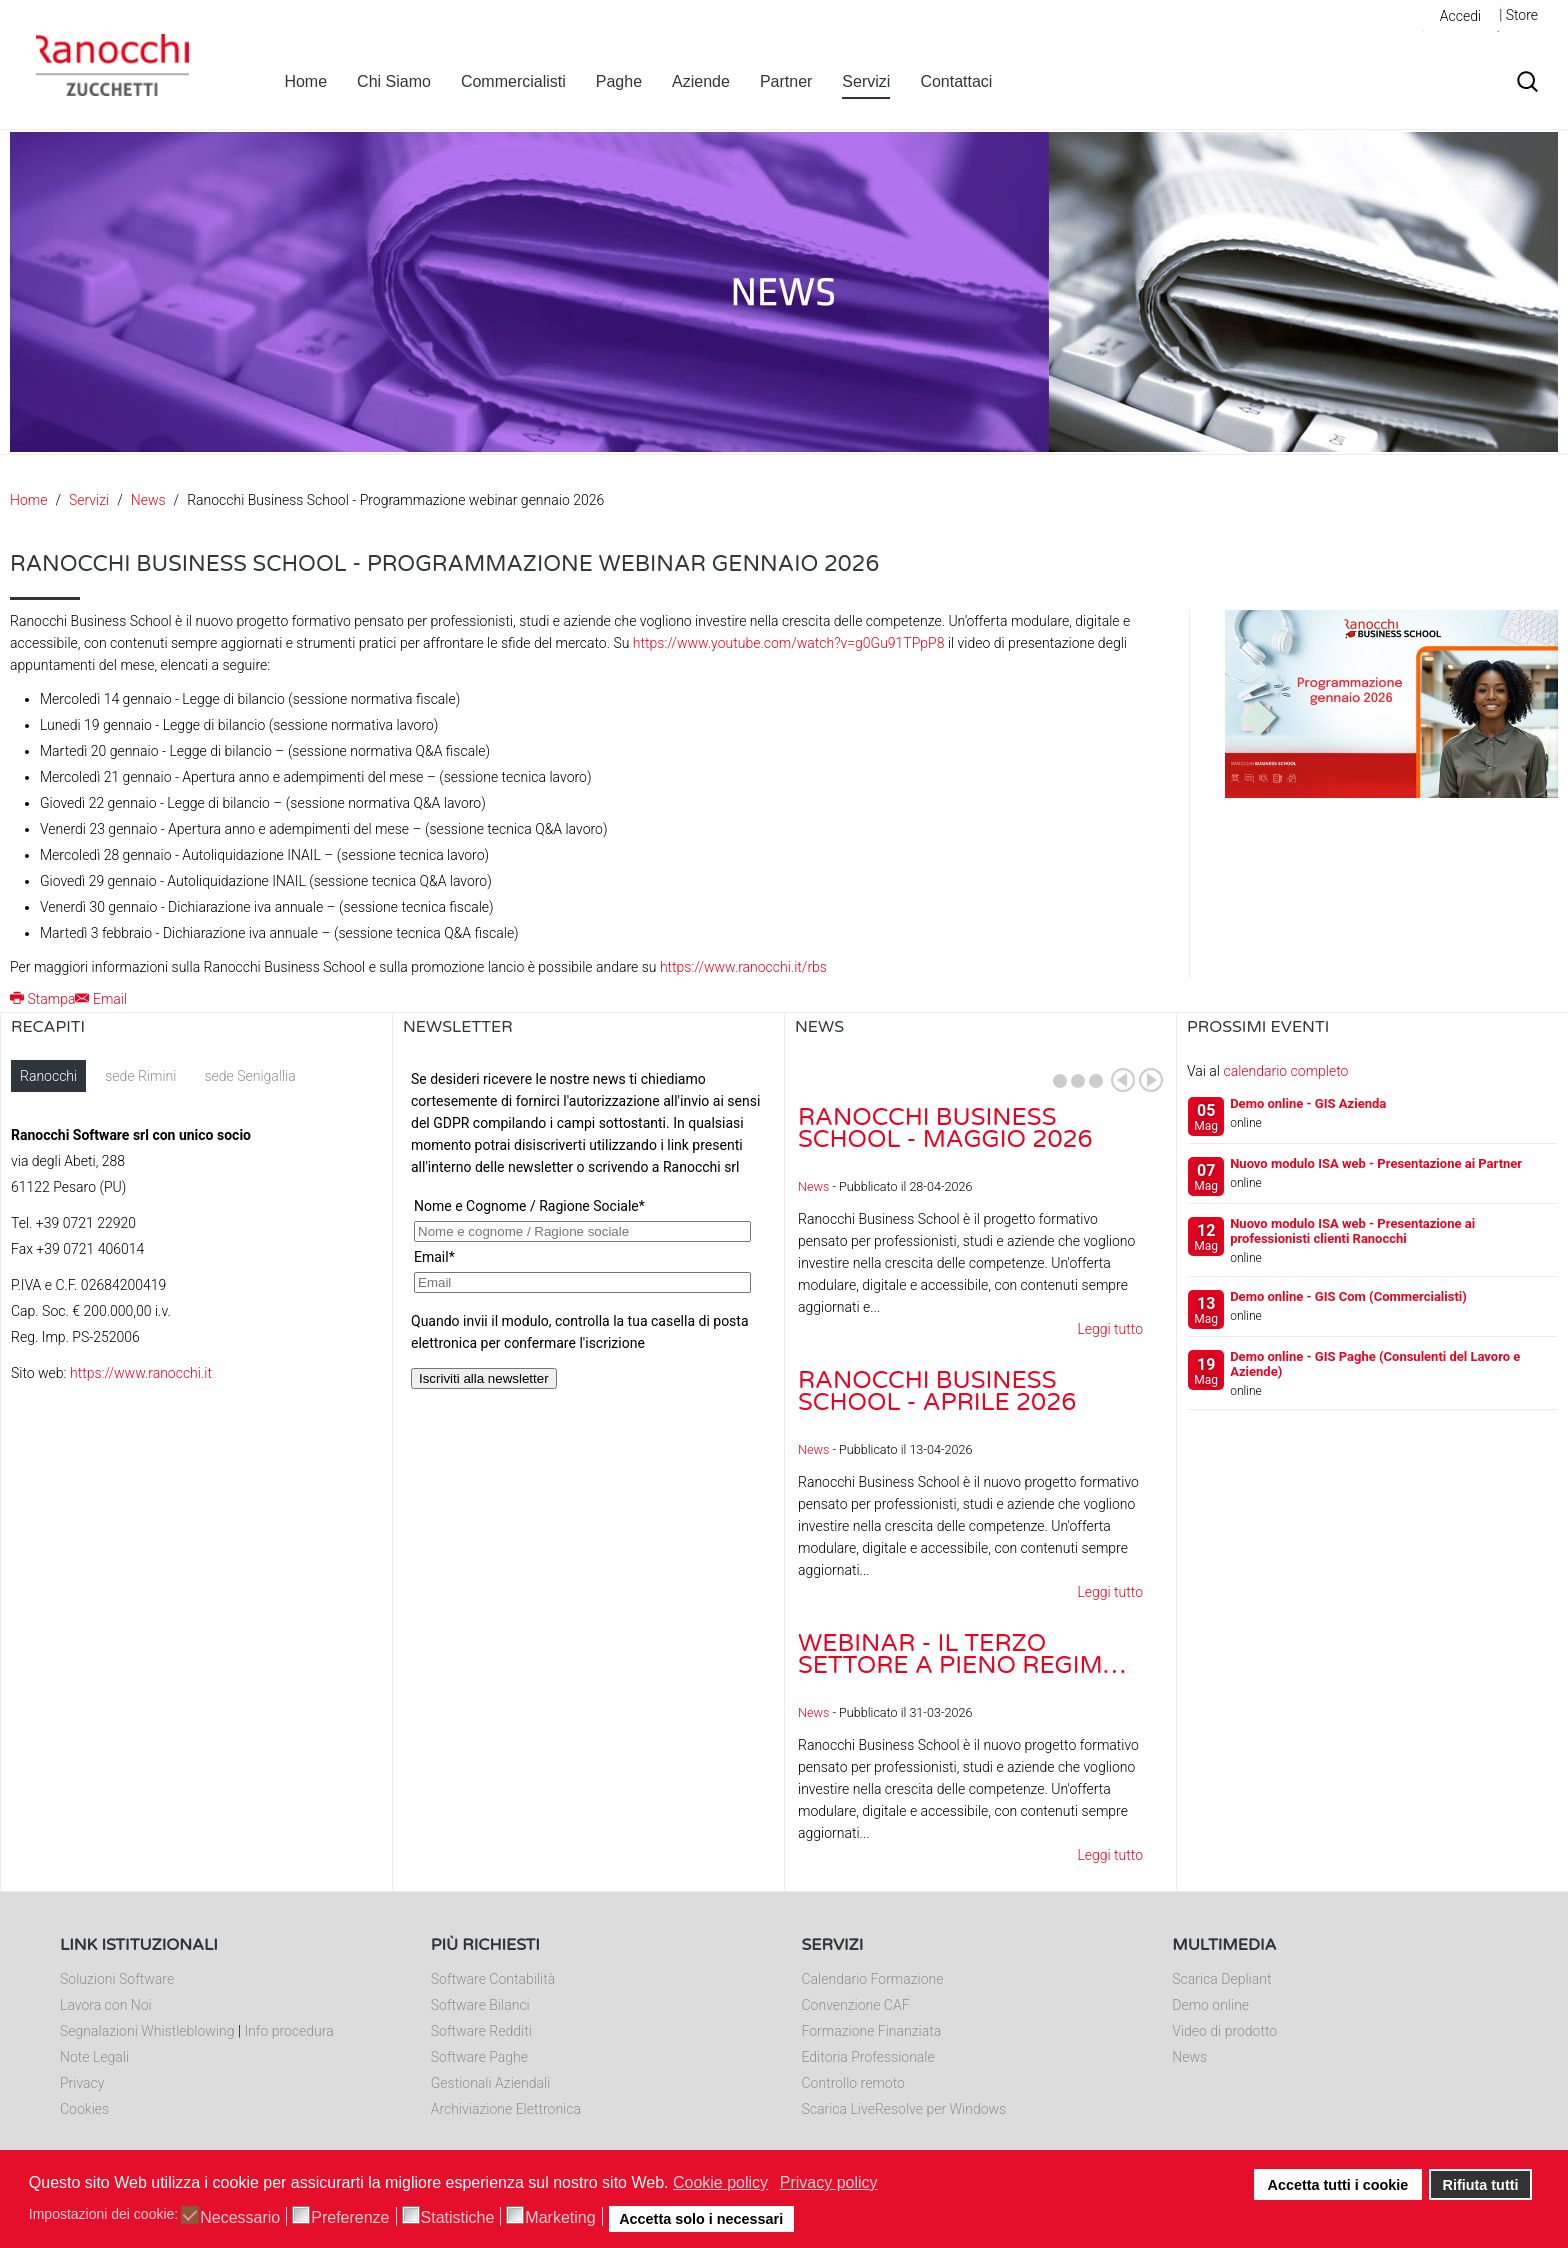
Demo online (1210, 2005)
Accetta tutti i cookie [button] (1338, 2185)
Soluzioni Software (117, 1979)
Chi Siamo (394, 81)
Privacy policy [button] (829, 2182)
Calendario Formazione (873, 1979)
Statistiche (458, 2218)
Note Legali (94, 2057)
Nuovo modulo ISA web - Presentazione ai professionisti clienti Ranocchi (1352, 1231)
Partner (786, 81)
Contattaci (956, 81)
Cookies (84, 2109)
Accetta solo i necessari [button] (701, 2219)
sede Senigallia (249, 1076)
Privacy (82, 2083)
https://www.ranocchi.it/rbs (743, 967)
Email (101, 999)
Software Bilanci (480, 2005)
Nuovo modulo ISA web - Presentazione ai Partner (1376, 1163)
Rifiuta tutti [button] (1481, 2185)
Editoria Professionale (868, 2057)
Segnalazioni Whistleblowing (147, 2031)
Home (305, 81)
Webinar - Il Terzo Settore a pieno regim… (962, 1654)
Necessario (240, 2218)
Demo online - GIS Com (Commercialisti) (1348, 1296)
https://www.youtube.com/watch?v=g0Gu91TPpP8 (789, 643)
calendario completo (1285, 1071)
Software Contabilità (493, 1979)
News (148, 500)
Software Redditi (481, 2031)
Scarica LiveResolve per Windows (904, 2109)
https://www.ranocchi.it (141, 1373)
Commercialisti (513, 81)
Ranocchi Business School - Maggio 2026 (945, 1128)
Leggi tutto (1110, 1329)
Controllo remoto (853, 2083)
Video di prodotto (1224, 2031)
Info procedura (288, 2031)
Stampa (42, 999)
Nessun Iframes (588, 1260)
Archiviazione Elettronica (506, 2109)
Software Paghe (479, 2057)
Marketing (560, 2218)
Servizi (866, 81)
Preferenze (350, 2218)
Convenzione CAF (856, 2005)
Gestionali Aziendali (491, 2083)
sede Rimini (140, 1076)
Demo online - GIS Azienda (1308, 1103)
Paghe (619, 81)
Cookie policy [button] (720, 2182)
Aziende (701, 81)
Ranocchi (48, 1076)
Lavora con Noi (106, 2005)
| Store (1518, 15)
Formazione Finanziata (872, 2031)
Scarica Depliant (1221, 1979)
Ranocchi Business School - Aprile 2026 (937, 1391)
